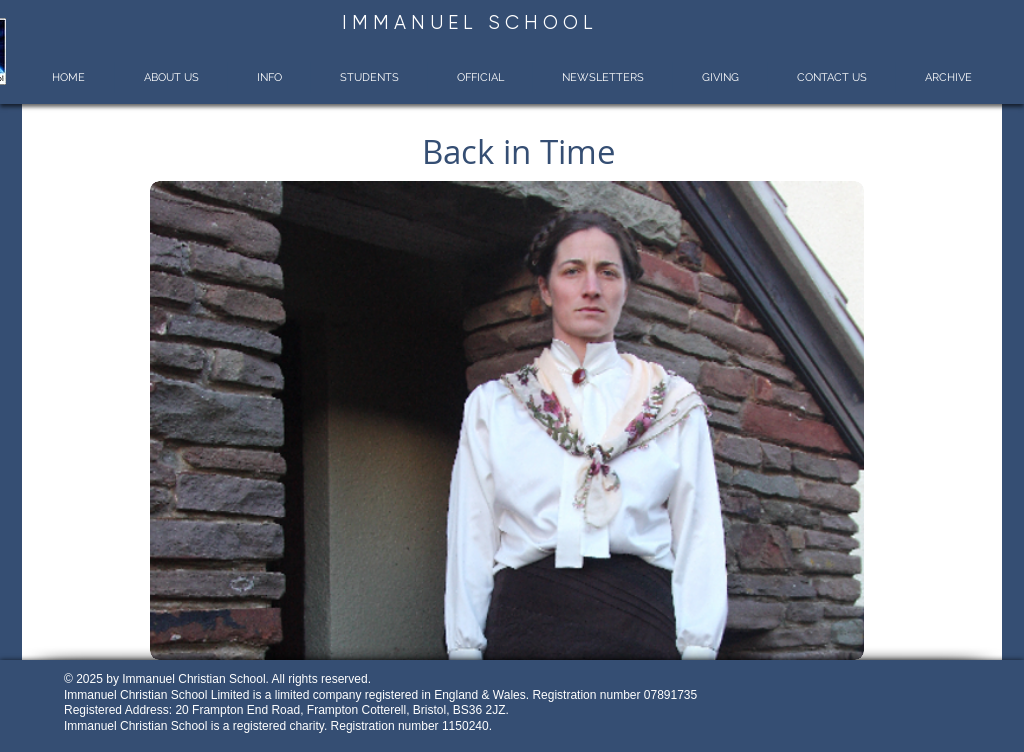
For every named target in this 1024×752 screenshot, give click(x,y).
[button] (170, 77)
